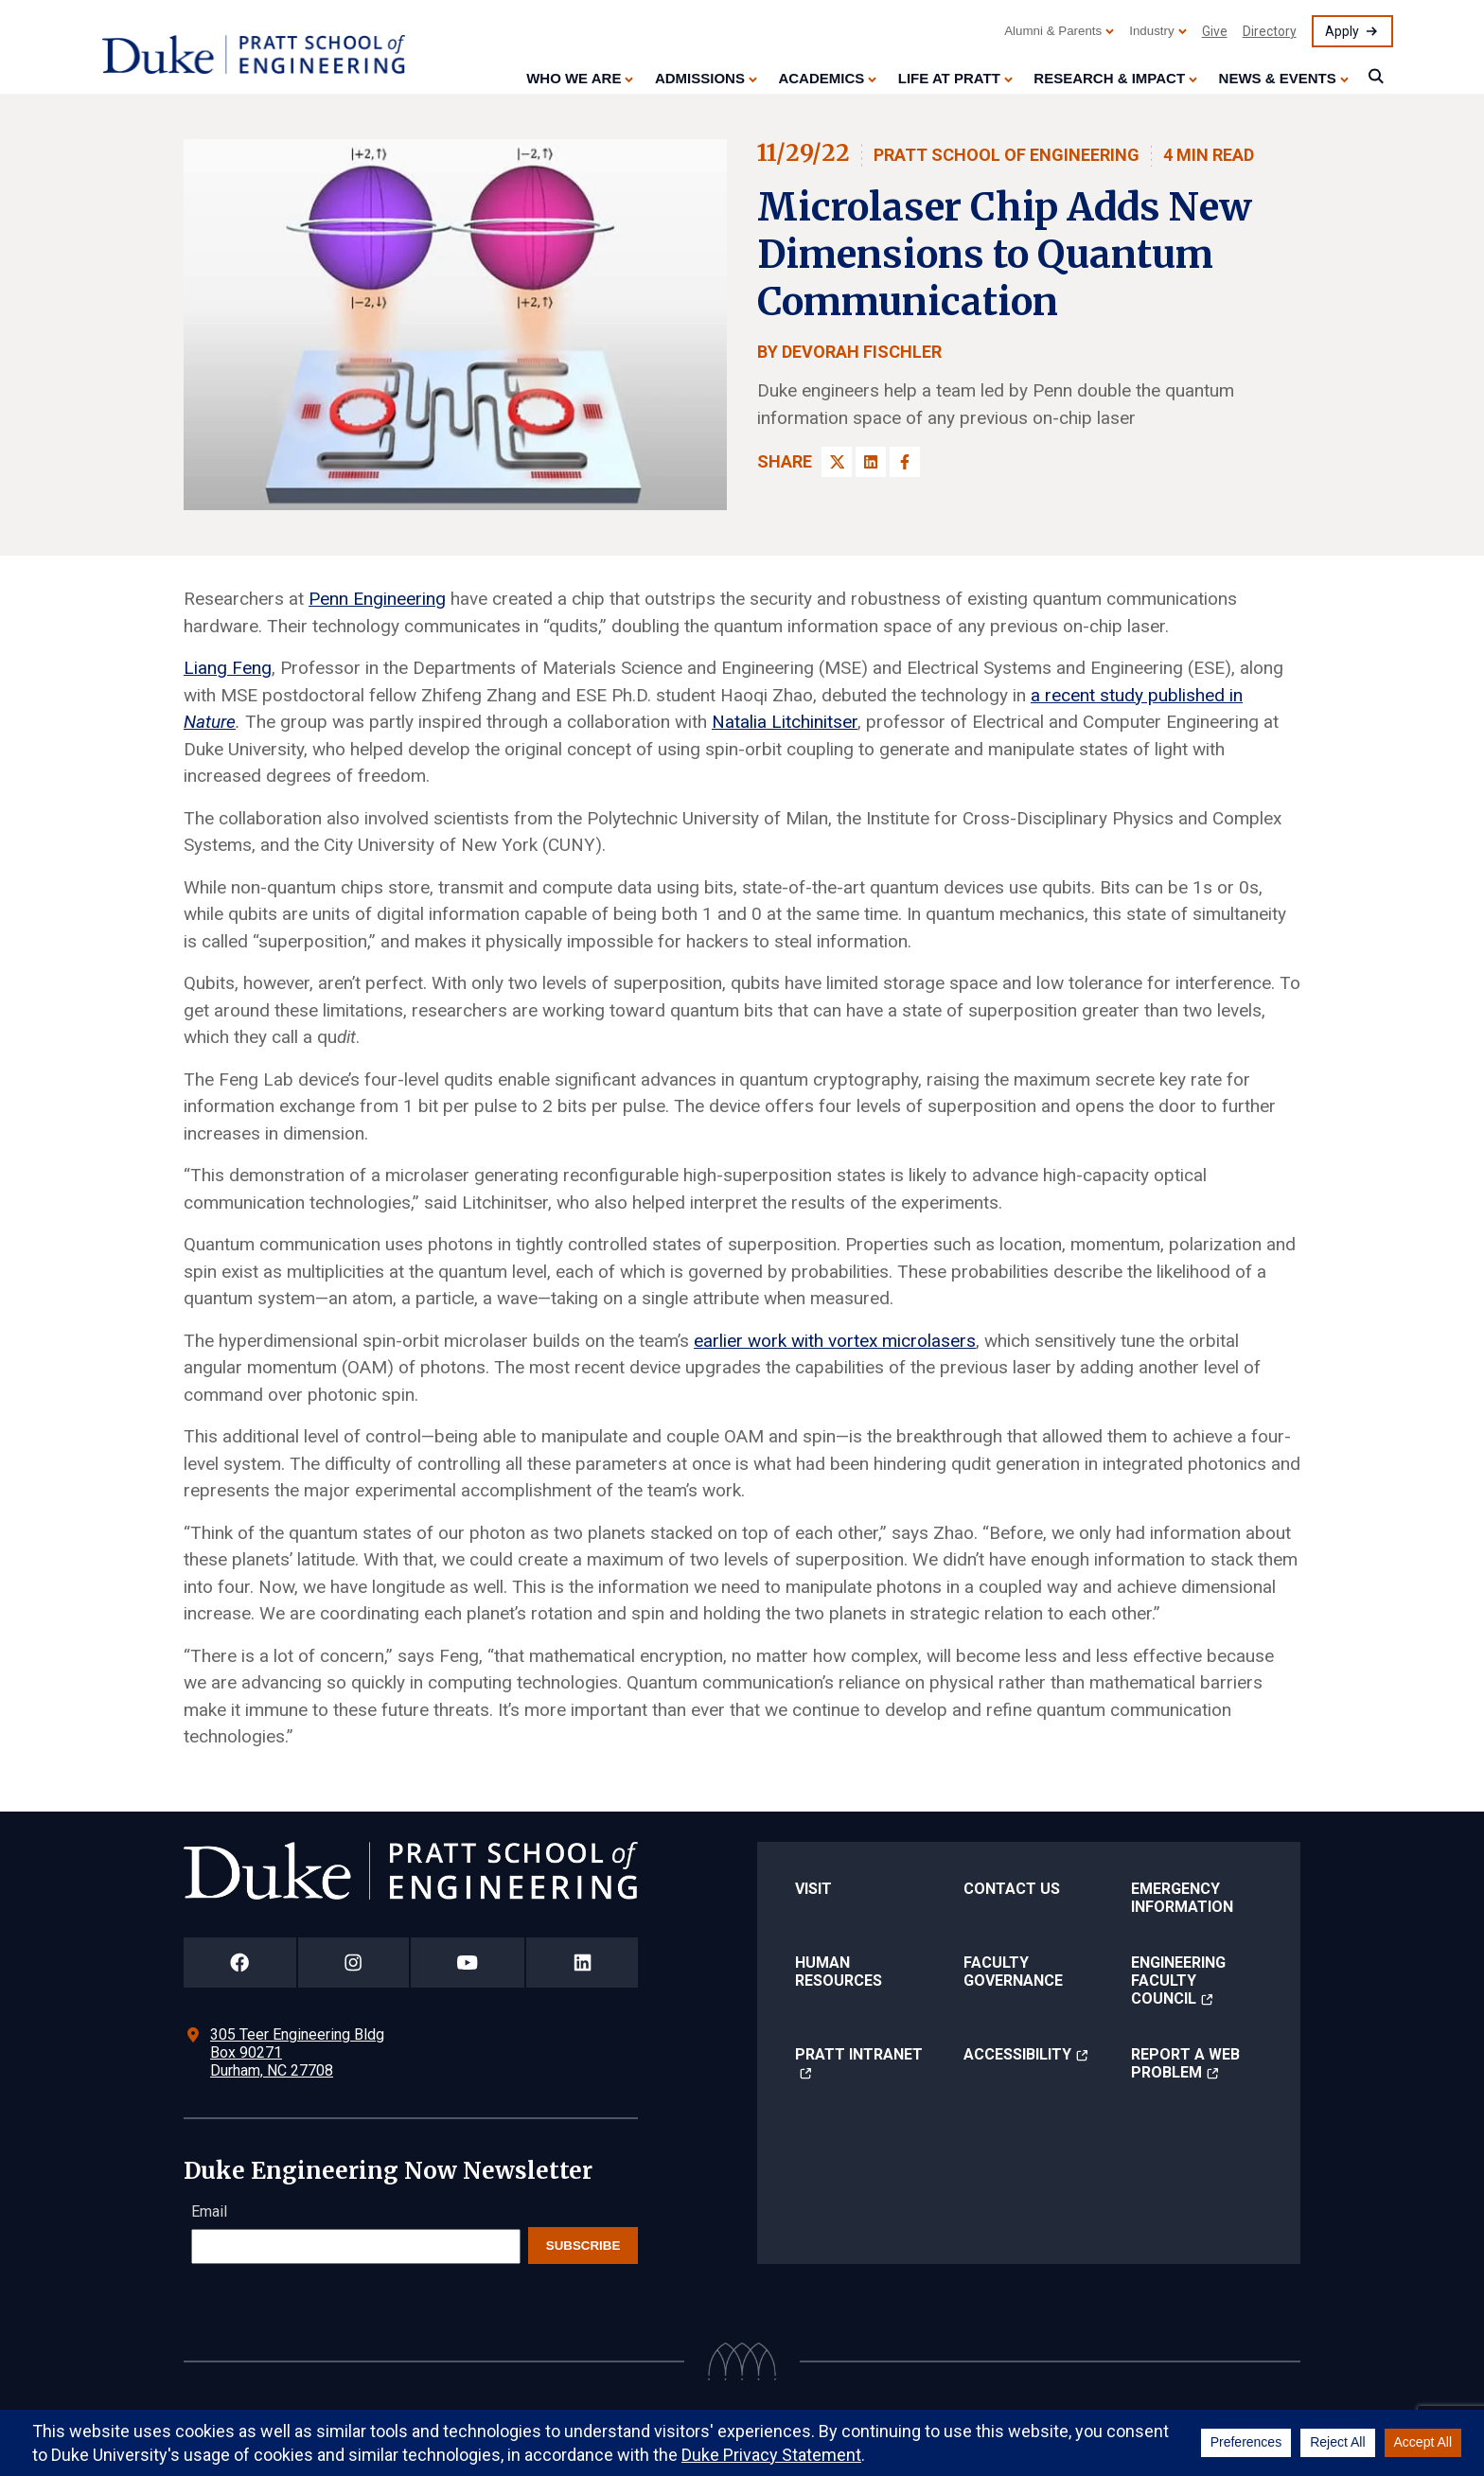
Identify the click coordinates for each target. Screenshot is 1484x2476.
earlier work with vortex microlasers (835, 1341)
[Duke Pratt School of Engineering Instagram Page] (353, 1962)
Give (1215, 31)
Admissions (700, 78)
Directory (1270, 31)
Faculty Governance (1013, 1972)
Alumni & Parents (1053, 31)
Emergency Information (1182, 1898)
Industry (1151, 31)
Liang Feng (228, 668)
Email (209, 2211)
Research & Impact (1109, 78)
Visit (813, 1889)
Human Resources (838, 1972)
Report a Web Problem (1185, 2063)
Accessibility (1017, 2054)
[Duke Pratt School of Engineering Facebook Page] (240, 1962)
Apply (1342, 31)
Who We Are (573, 78)
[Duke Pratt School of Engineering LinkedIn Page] (582, 1962)
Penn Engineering (377, 599)
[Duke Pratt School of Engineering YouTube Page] (468, 1962)
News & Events (1277, 78)
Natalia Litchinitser (784, 722)
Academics (821, 78)
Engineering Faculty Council (1178, 1980)
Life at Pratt (949, 78)
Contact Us (1011, 1889)
